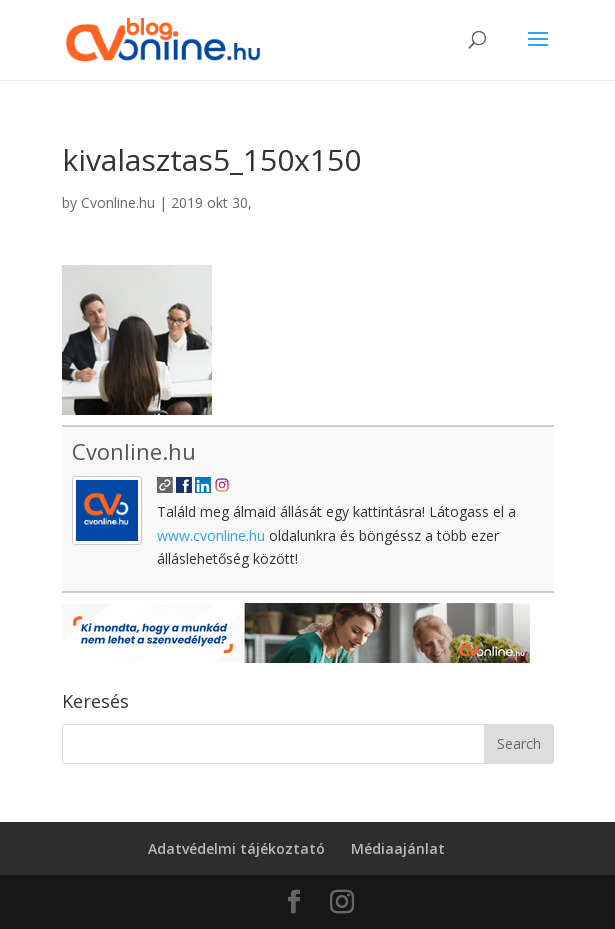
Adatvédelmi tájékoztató (236, 848)
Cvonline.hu (118, 202)
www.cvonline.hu (211, 535)
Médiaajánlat (398, 848)
